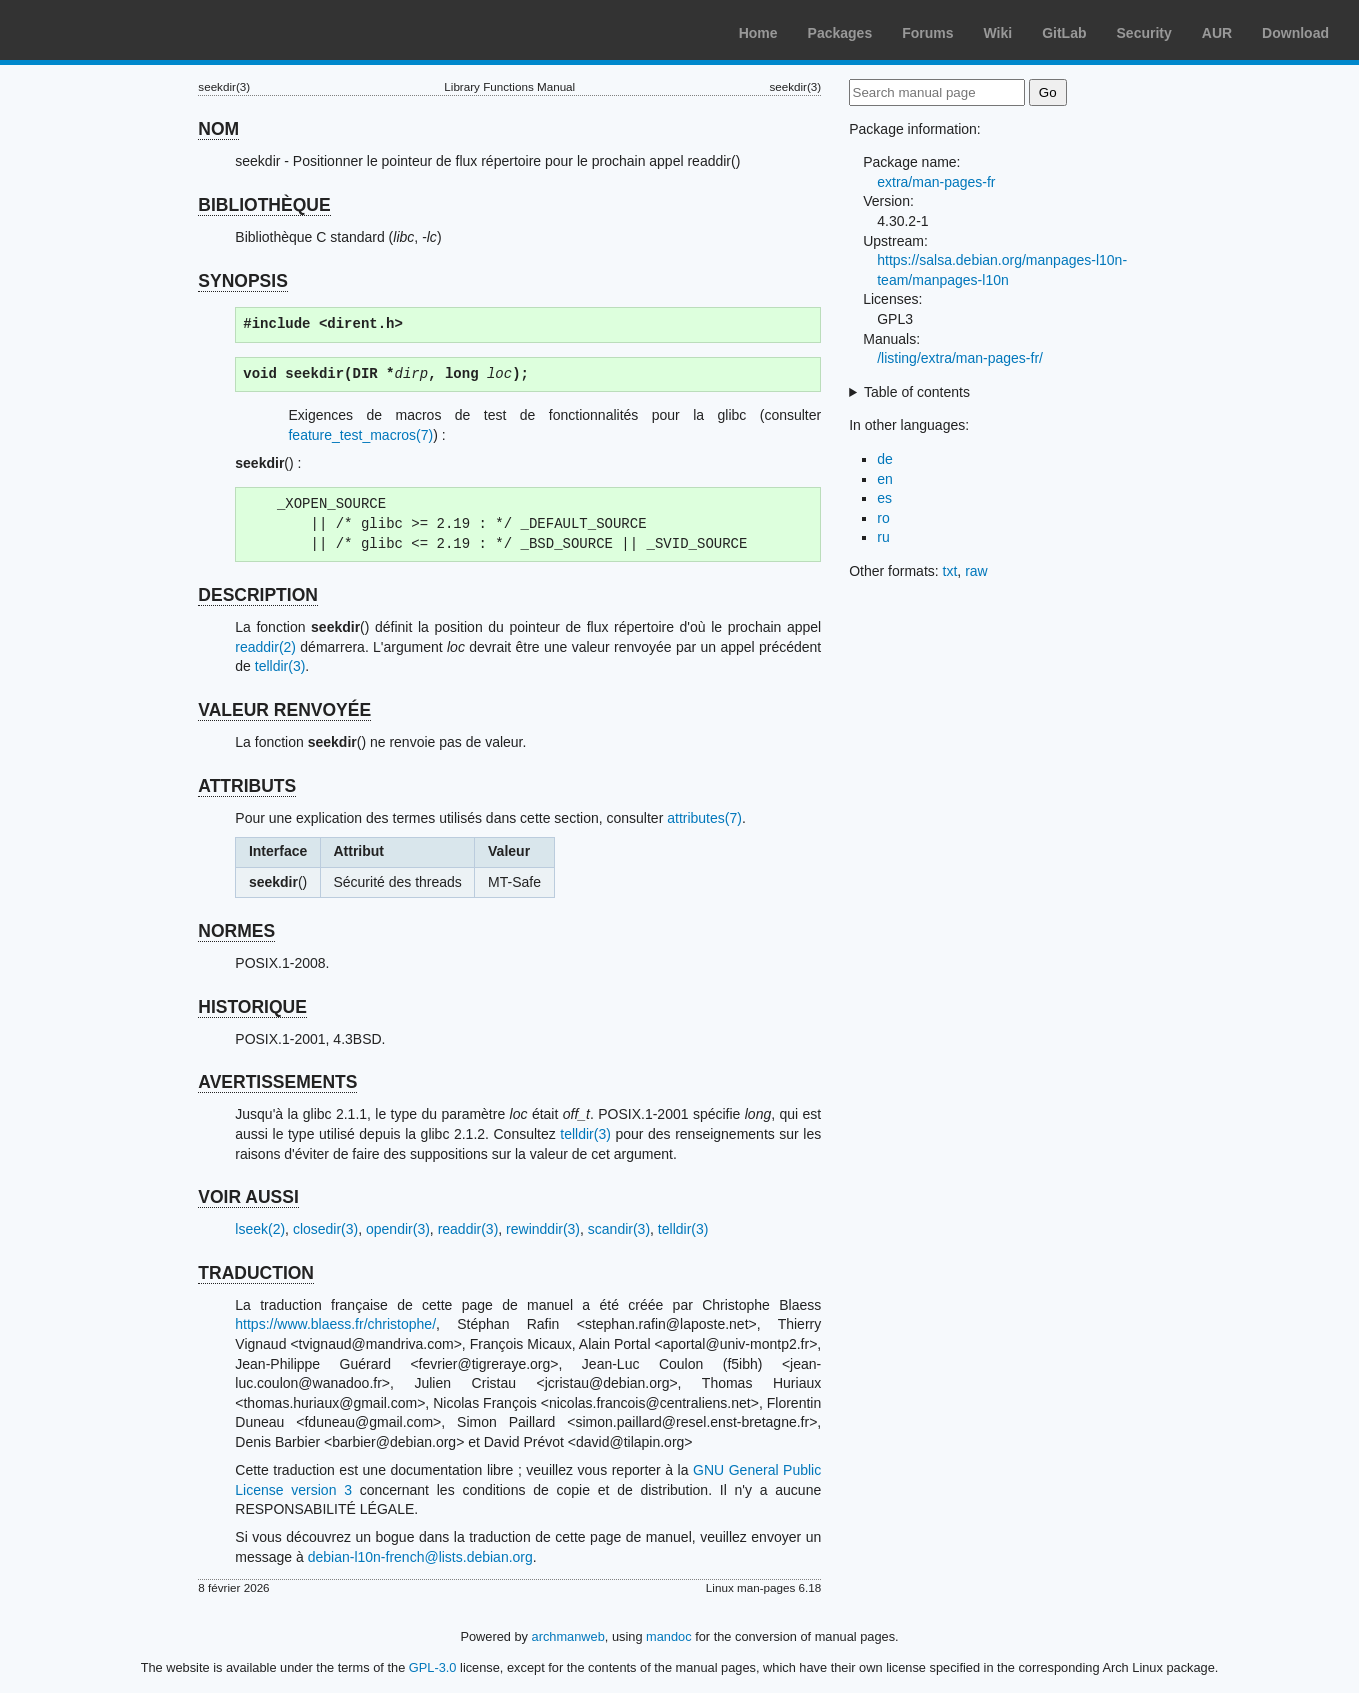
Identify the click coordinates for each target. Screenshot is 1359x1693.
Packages (840, 33)
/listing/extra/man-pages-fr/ (960, 358)
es (884, 498)
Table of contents (917, 392)
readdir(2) (265, 647)
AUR (1217, 33)
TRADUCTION (256, 1273)
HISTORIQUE (252, 1007)
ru (883, 537)
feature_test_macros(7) (360, 435)
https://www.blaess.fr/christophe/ (335, 1324)
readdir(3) (468, 1229)
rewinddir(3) (543, 1229)
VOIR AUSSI (248, 1197)
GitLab (1064, 33)
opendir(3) (398, 1229)
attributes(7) (704, 818)
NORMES (236, 931)
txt (950, 571)
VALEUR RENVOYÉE (284, 710)
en (885, 479)
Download (1295, 33)
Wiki (998, 33)
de (885, 459)
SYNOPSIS (242, 281)
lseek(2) (260, 1229)
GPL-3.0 (433, 1667)
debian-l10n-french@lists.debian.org (420, 1557)
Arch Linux (110, 30)
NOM (218, 129)
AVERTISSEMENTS (277, 1082)
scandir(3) (619, 1229)
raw (976, 571)
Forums (927, 33)
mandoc (669, 1636)
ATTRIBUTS (247, 786)
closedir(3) (325, 1229)
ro (883, 518)
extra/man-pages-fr (936, 182)
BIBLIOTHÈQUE (264, 205)
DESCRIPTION (258, 595)
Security (1144, 33)
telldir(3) (280, 666)
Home (758, 33)
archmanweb (568, 1636)
